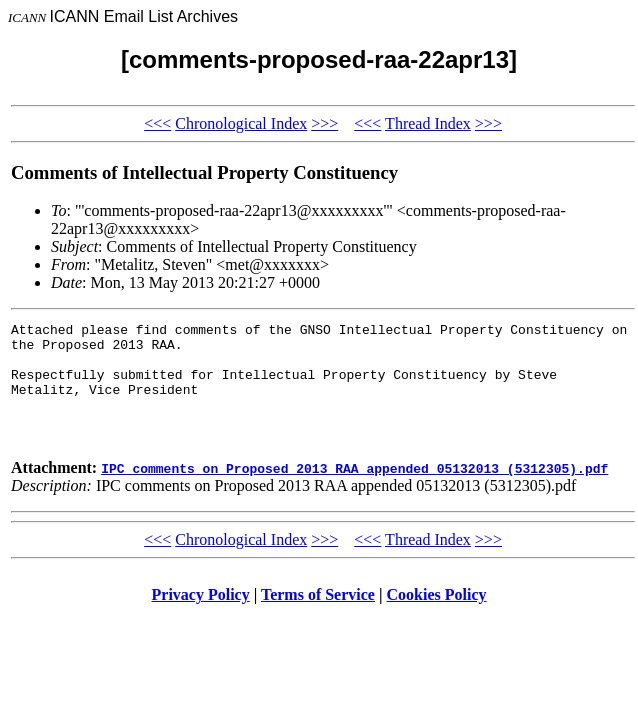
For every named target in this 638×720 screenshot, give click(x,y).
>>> (324, 123)
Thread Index (428, 123)
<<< (157, 123)
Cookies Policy (437, 618)
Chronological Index (241, 123)
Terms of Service (318, 618)
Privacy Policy (201, 618)
